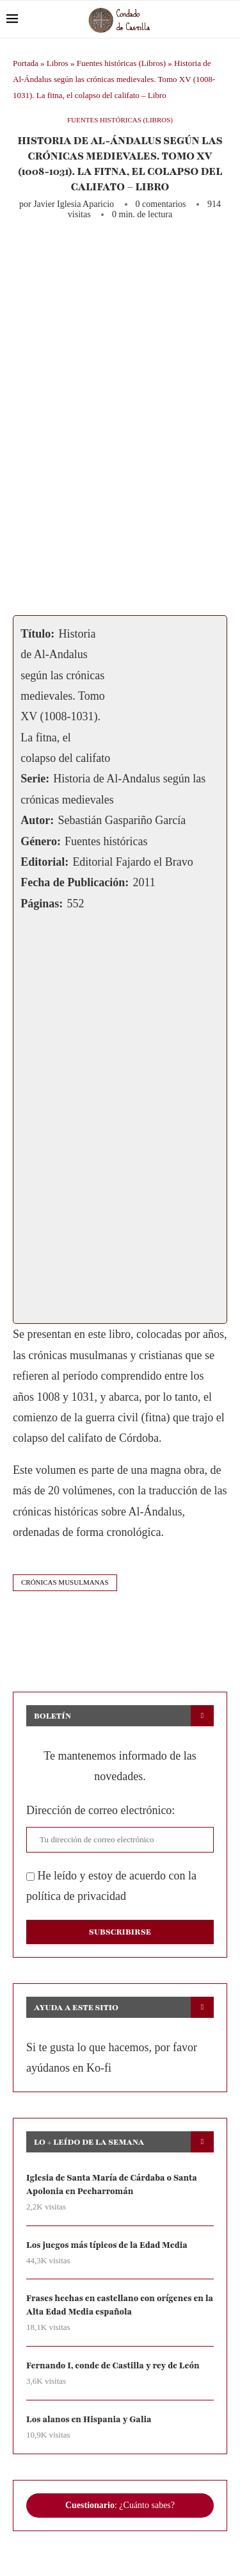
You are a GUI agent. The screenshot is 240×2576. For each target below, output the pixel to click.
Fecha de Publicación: (74, 882)
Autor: (37, 820)
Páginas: (41, 903)
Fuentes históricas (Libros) (121, 63)
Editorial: (44, 861)
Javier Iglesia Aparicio (73, 204)
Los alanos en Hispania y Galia (89, 2419)
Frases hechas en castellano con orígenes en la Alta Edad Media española (119, 2305)
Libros (57, 63)
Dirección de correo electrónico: (100, 1810)
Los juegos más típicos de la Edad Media (107, 2245)
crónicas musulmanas (65, 1582)
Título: (37, 633)
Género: (40, 841)
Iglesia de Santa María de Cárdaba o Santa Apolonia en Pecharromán (111, 2184)
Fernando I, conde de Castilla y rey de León (113, 2366)
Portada (25, 63)
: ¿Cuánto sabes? (120, 2505)
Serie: (34, 778)
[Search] (227, 19)
